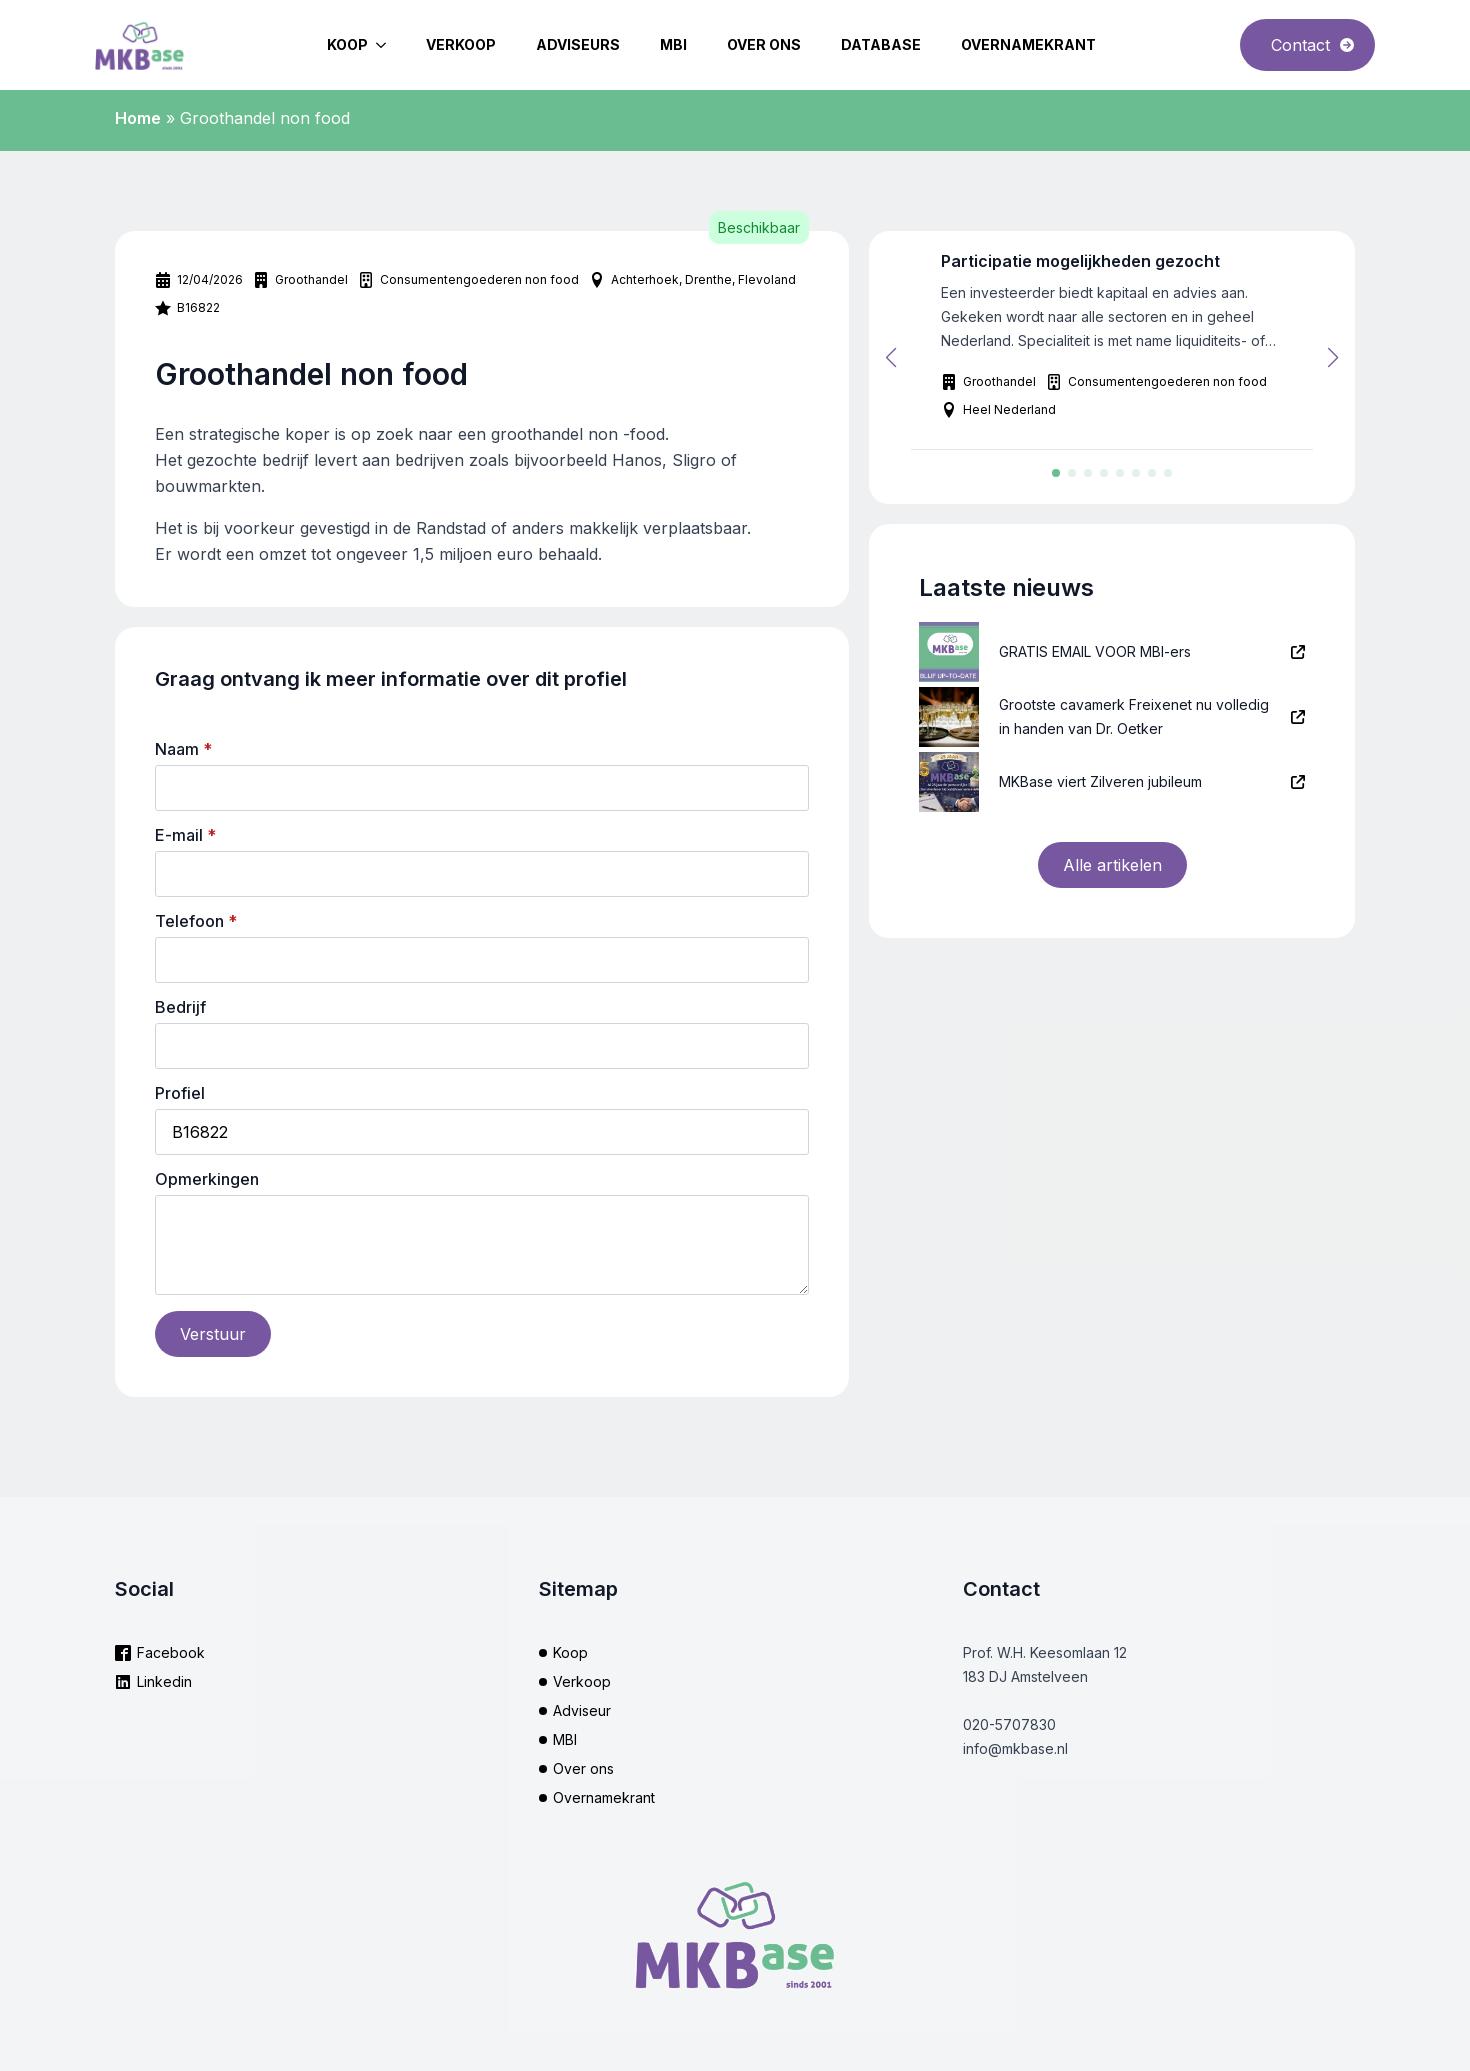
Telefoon (196, 921)
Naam (183, 749)
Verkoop (461, 44)
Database (881, 44)
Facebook (171, 1652)
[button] (891, 358)
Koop (347, 44)
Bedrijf (180, 1007)
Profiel (180, 1093)
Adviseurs (578, 44)
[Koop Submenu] (387, 45)
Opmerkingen (207, 1179)
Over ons (764, 44)
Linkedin (164, 1681)
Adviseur (582, 1710)
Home (138, 118)
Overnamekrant (1028, 44)
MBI (673, 44)
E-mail (185, 835)
